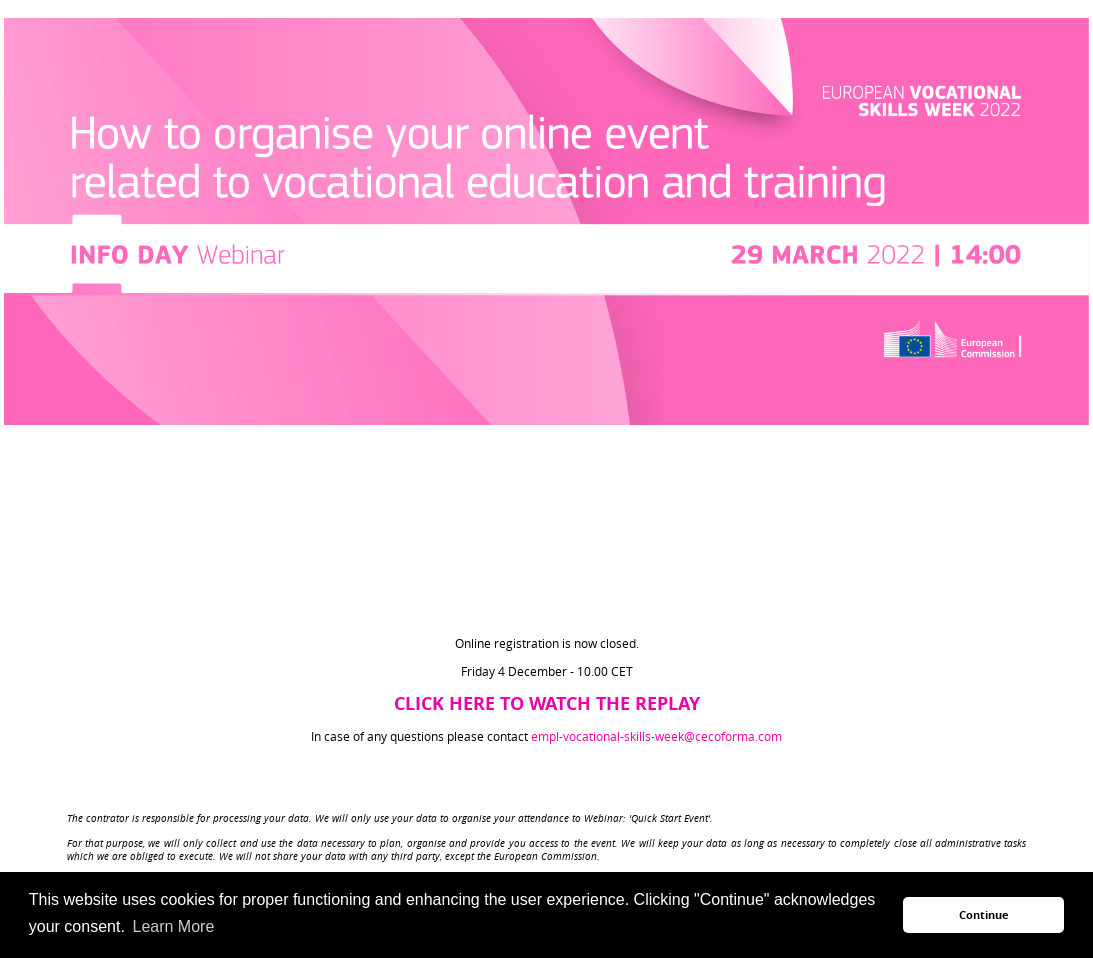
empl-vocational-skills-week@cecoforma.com (656, 736)
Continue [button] (984, 914)
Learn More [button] (173, 926)
